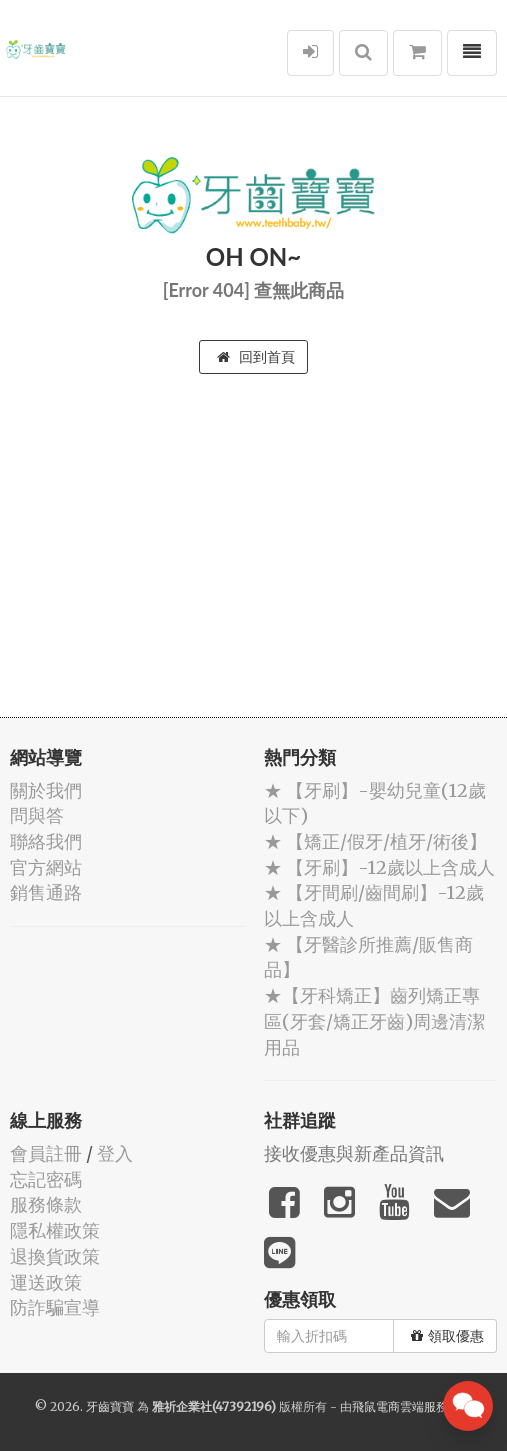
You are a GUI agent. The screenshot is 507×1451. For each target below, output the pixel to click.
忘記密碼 (46, 1179)
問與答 (37, 815)
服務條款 (46, 1204)
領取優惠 (447, 1336)
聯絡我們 (46, 841)
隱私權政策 (55, 1230)
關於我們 (46, 790)
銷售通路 (46, 892)
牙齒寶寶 (110, 1406)
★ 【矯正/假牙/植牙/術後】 (375, 841)
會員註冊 (46, 1153)
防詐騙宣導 (55, 1307)
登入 (115, 1153)
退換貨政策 (55, 1256)
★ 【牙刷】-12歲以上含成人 (379, 867)
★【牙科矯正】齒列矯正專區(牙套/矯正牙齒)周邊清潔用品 (374, 1021)
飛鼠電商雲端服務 (400, 1406)
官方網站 (46, 867)
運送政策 (46, 1282)
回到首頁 (256, 357)
